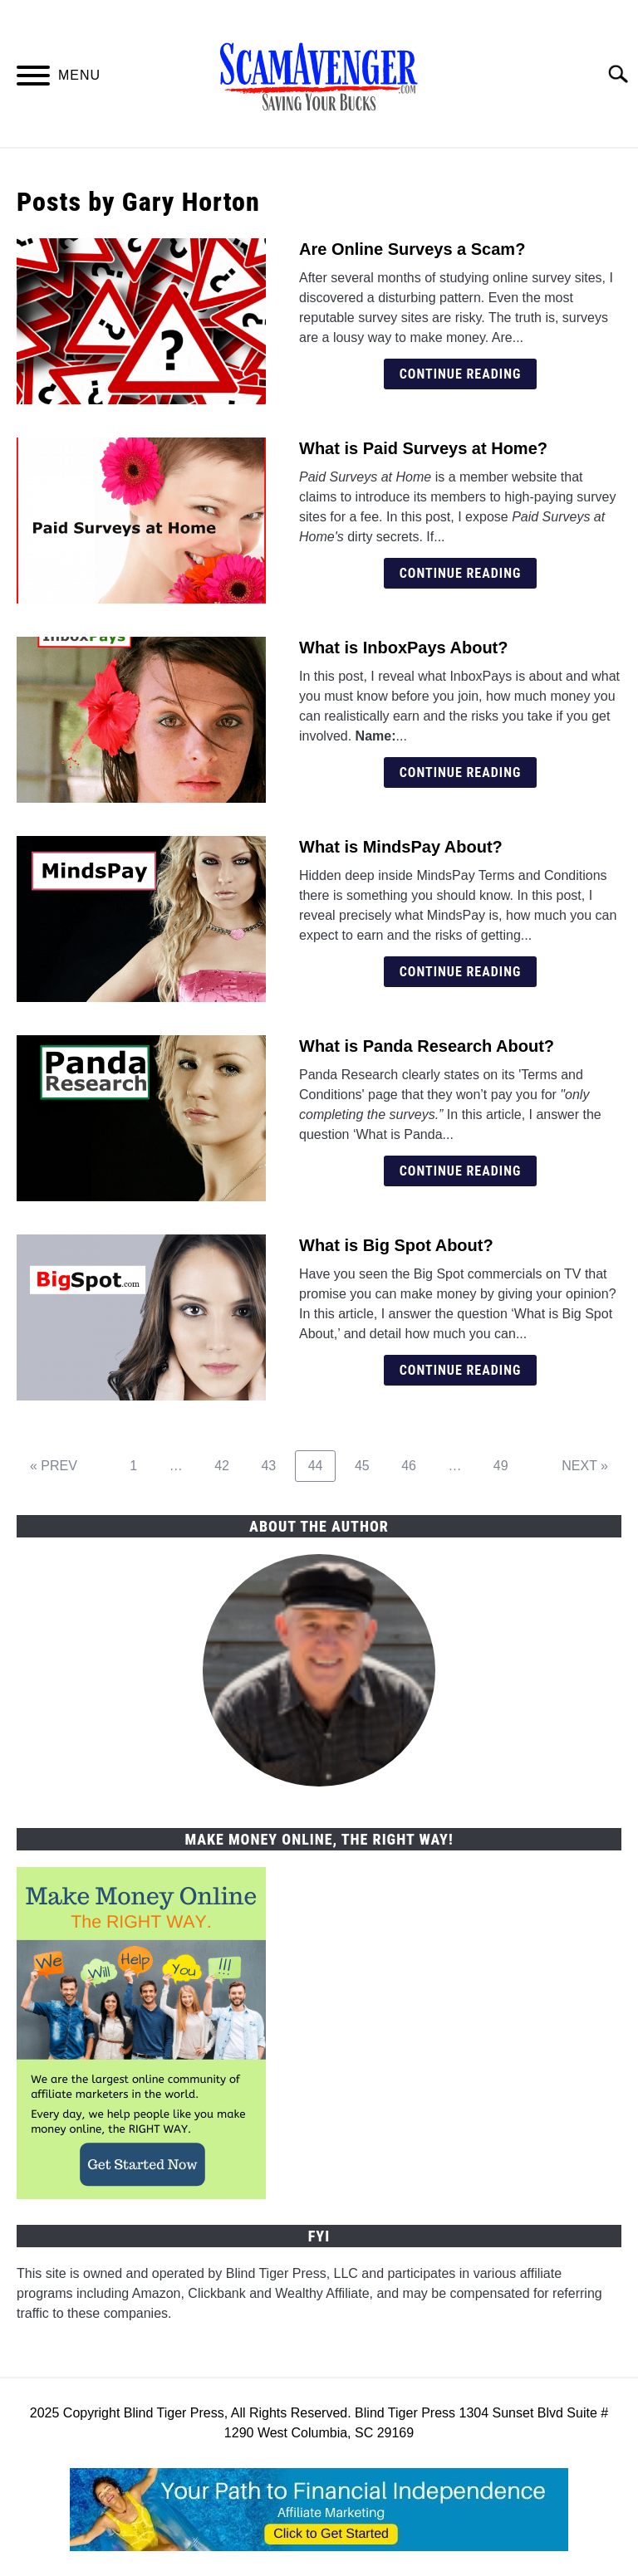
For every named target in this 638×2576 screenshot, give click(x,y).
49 (507, 1465)
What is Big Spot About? (396, 1245)
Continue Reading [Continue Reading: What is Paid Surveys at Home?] (461, 573)
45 (368, 1465)
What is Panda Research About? (426, 1046)
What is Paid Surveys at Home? (423, 448)
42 (228, 1465)
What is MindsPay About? (401, 847)
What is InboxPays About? (403, 647)
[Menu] (33, 78)
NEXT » (585, 1466)
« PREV (53, 1466)
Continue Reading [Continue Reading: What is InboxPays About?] (461, 772)
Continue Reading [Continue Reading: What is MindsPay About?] (461, 972)
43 (274, 1465)
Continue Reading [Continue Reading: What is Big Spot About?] (461, 1370)
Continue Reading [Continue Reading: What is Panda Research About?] (461, 1171)
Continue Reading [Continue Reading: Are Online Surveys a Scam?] (461, 374)
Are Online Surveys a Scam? (412, 249)
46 (414, 1465)
